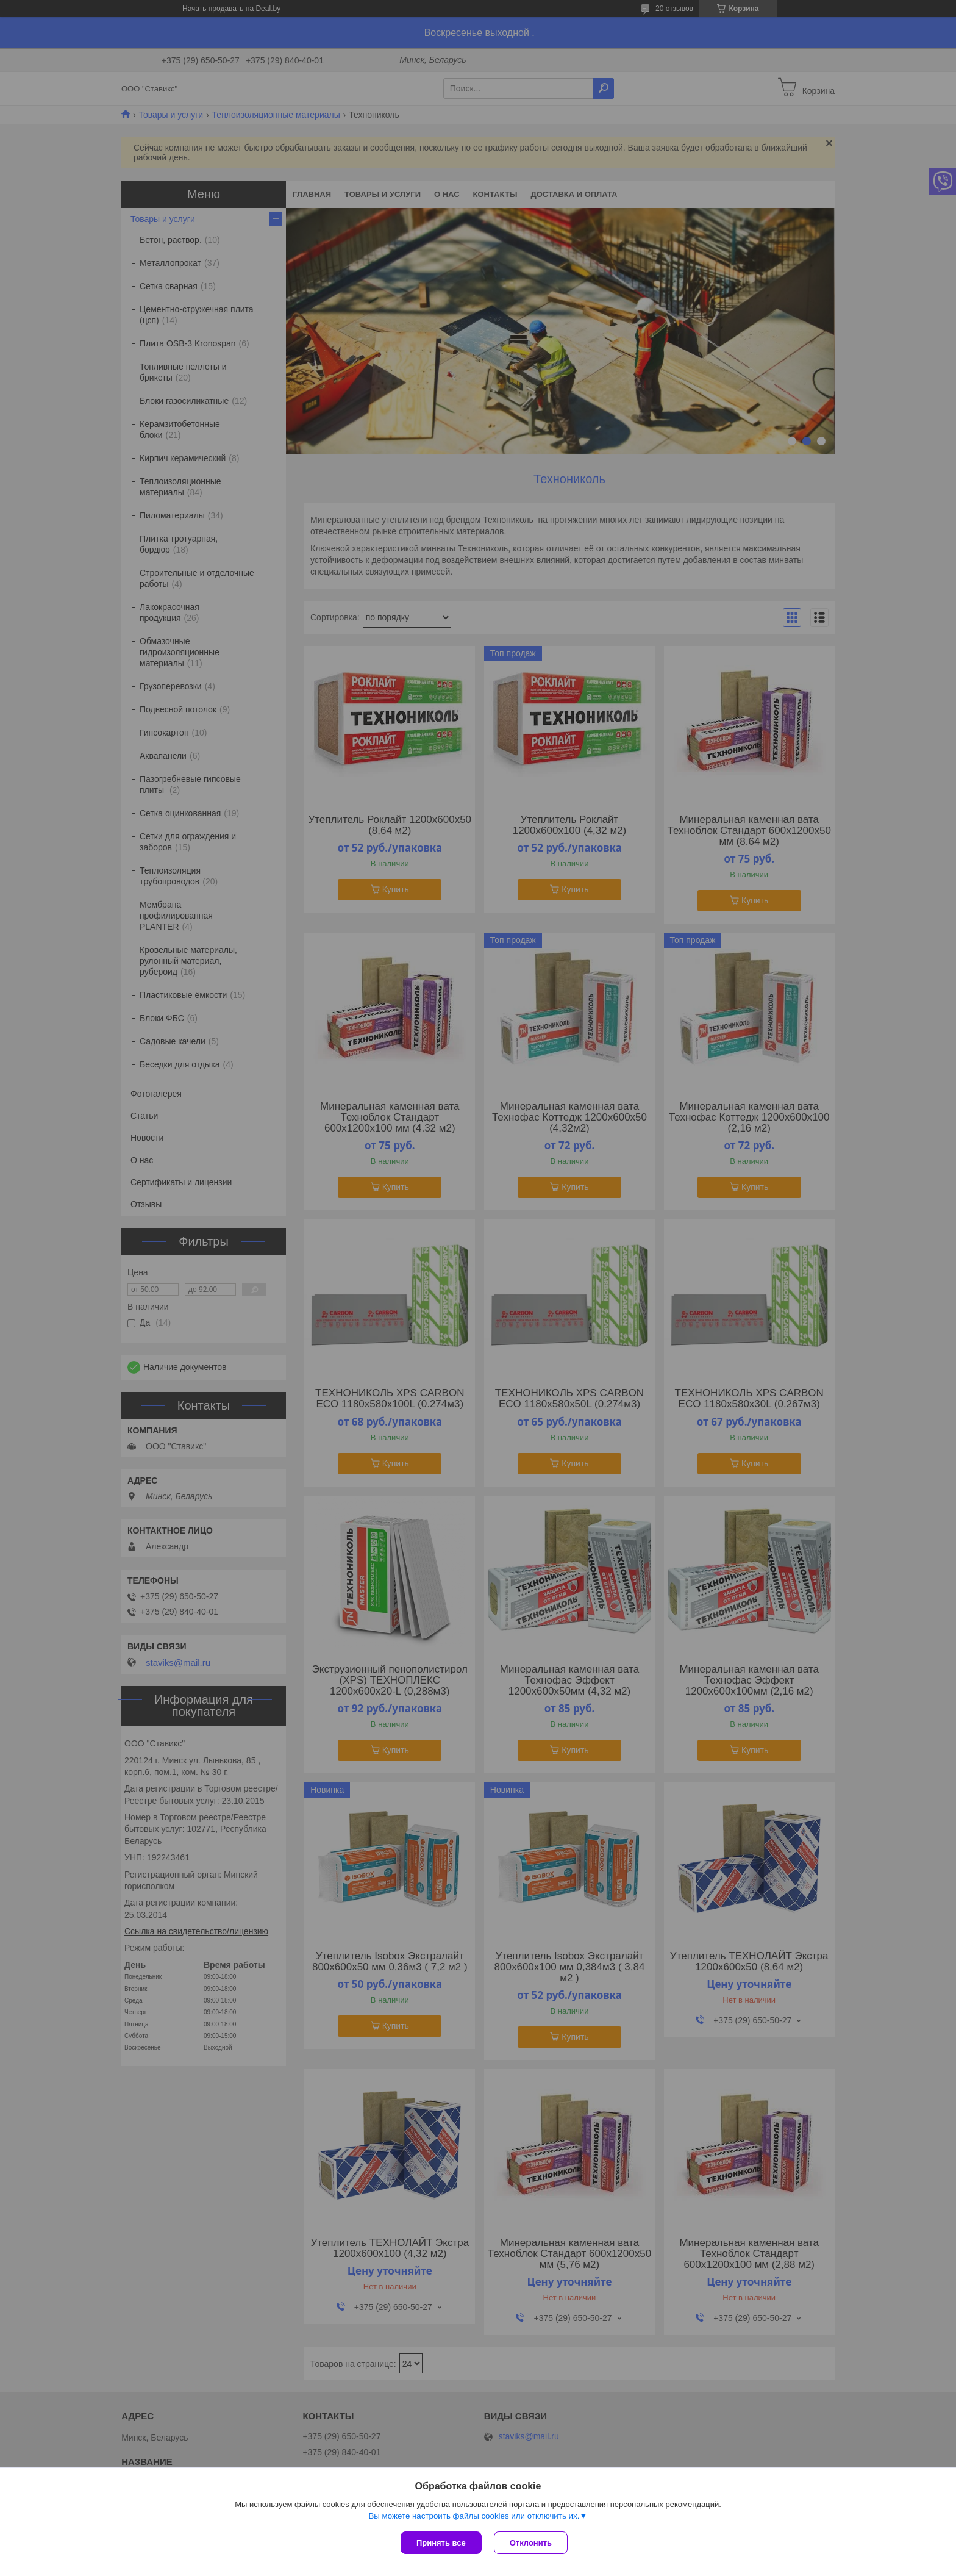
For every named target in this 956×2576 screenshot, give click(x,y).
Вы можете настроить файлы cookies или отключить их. (473, 2515)
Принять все (441, 2542)
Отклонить (531, 2542)
